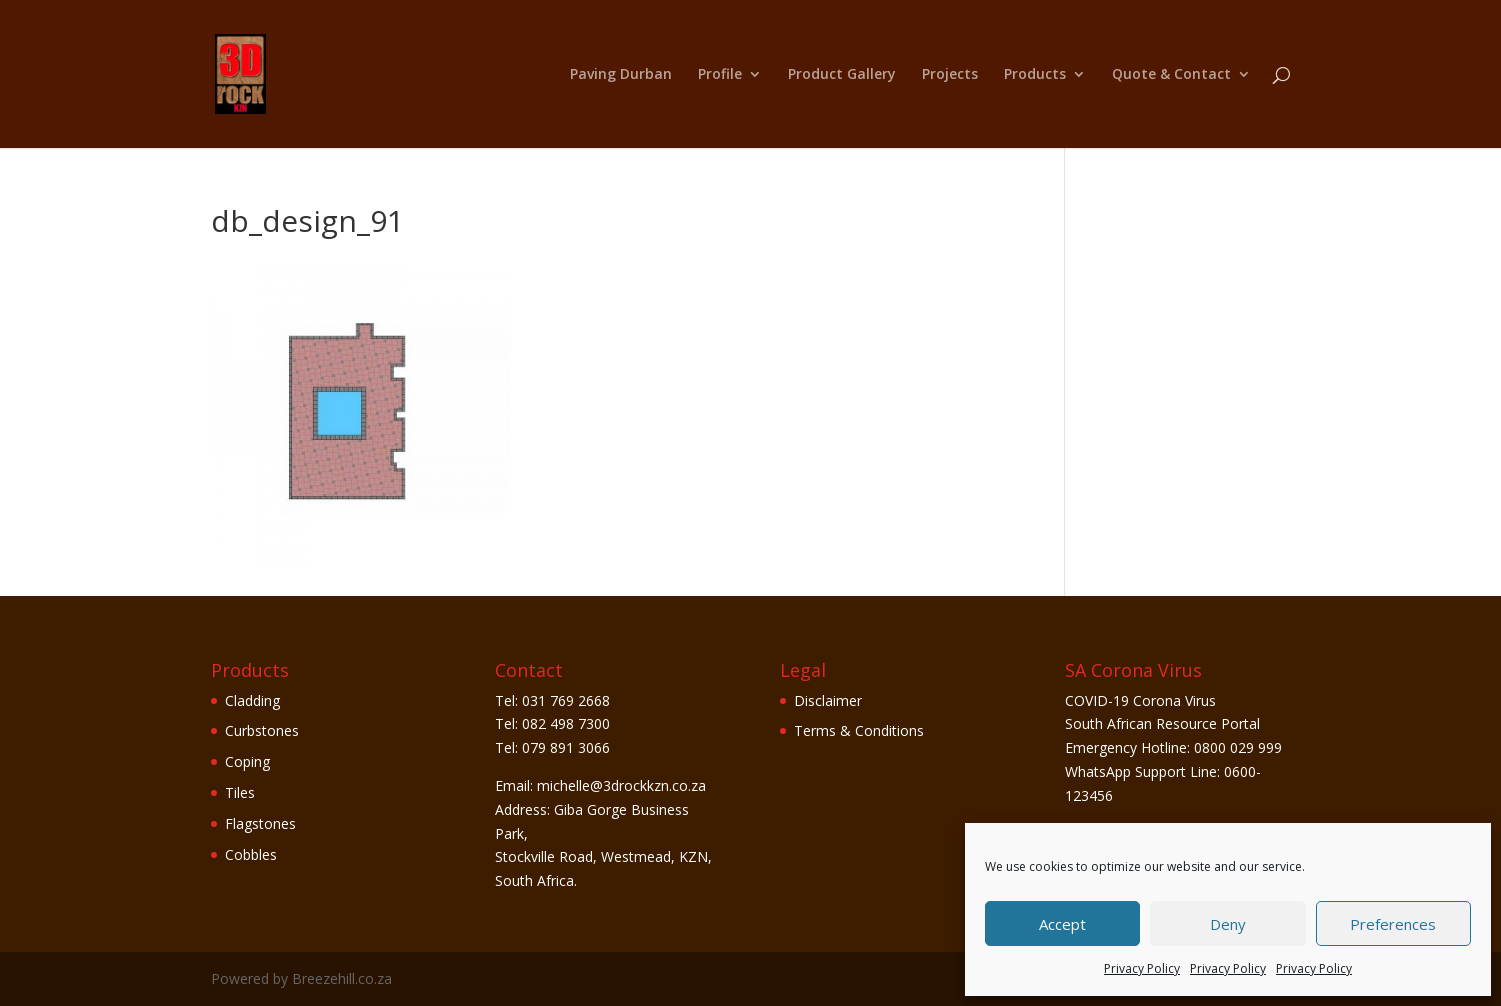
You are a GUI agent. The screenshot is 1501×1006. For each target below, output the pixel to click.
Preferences (1393, 924)
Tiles (240, 792)
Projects (950, 75)
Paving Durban (621, 75)
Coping (247, 761)
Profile (720, 75)
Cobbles (251, 854)
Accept (1062, 924)
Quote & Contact (1171, 75)
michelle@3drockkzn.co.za (621, 785)
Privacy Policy (1142, 968)
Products (1035, 75)
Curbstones (262, 730)
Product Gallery (842, 75)
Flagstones (260, 823)
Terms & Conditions (859, 730)
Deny (1228, 924)
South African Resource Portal (1162, 723)
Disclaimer (828, 700)
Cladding (252, 700)
